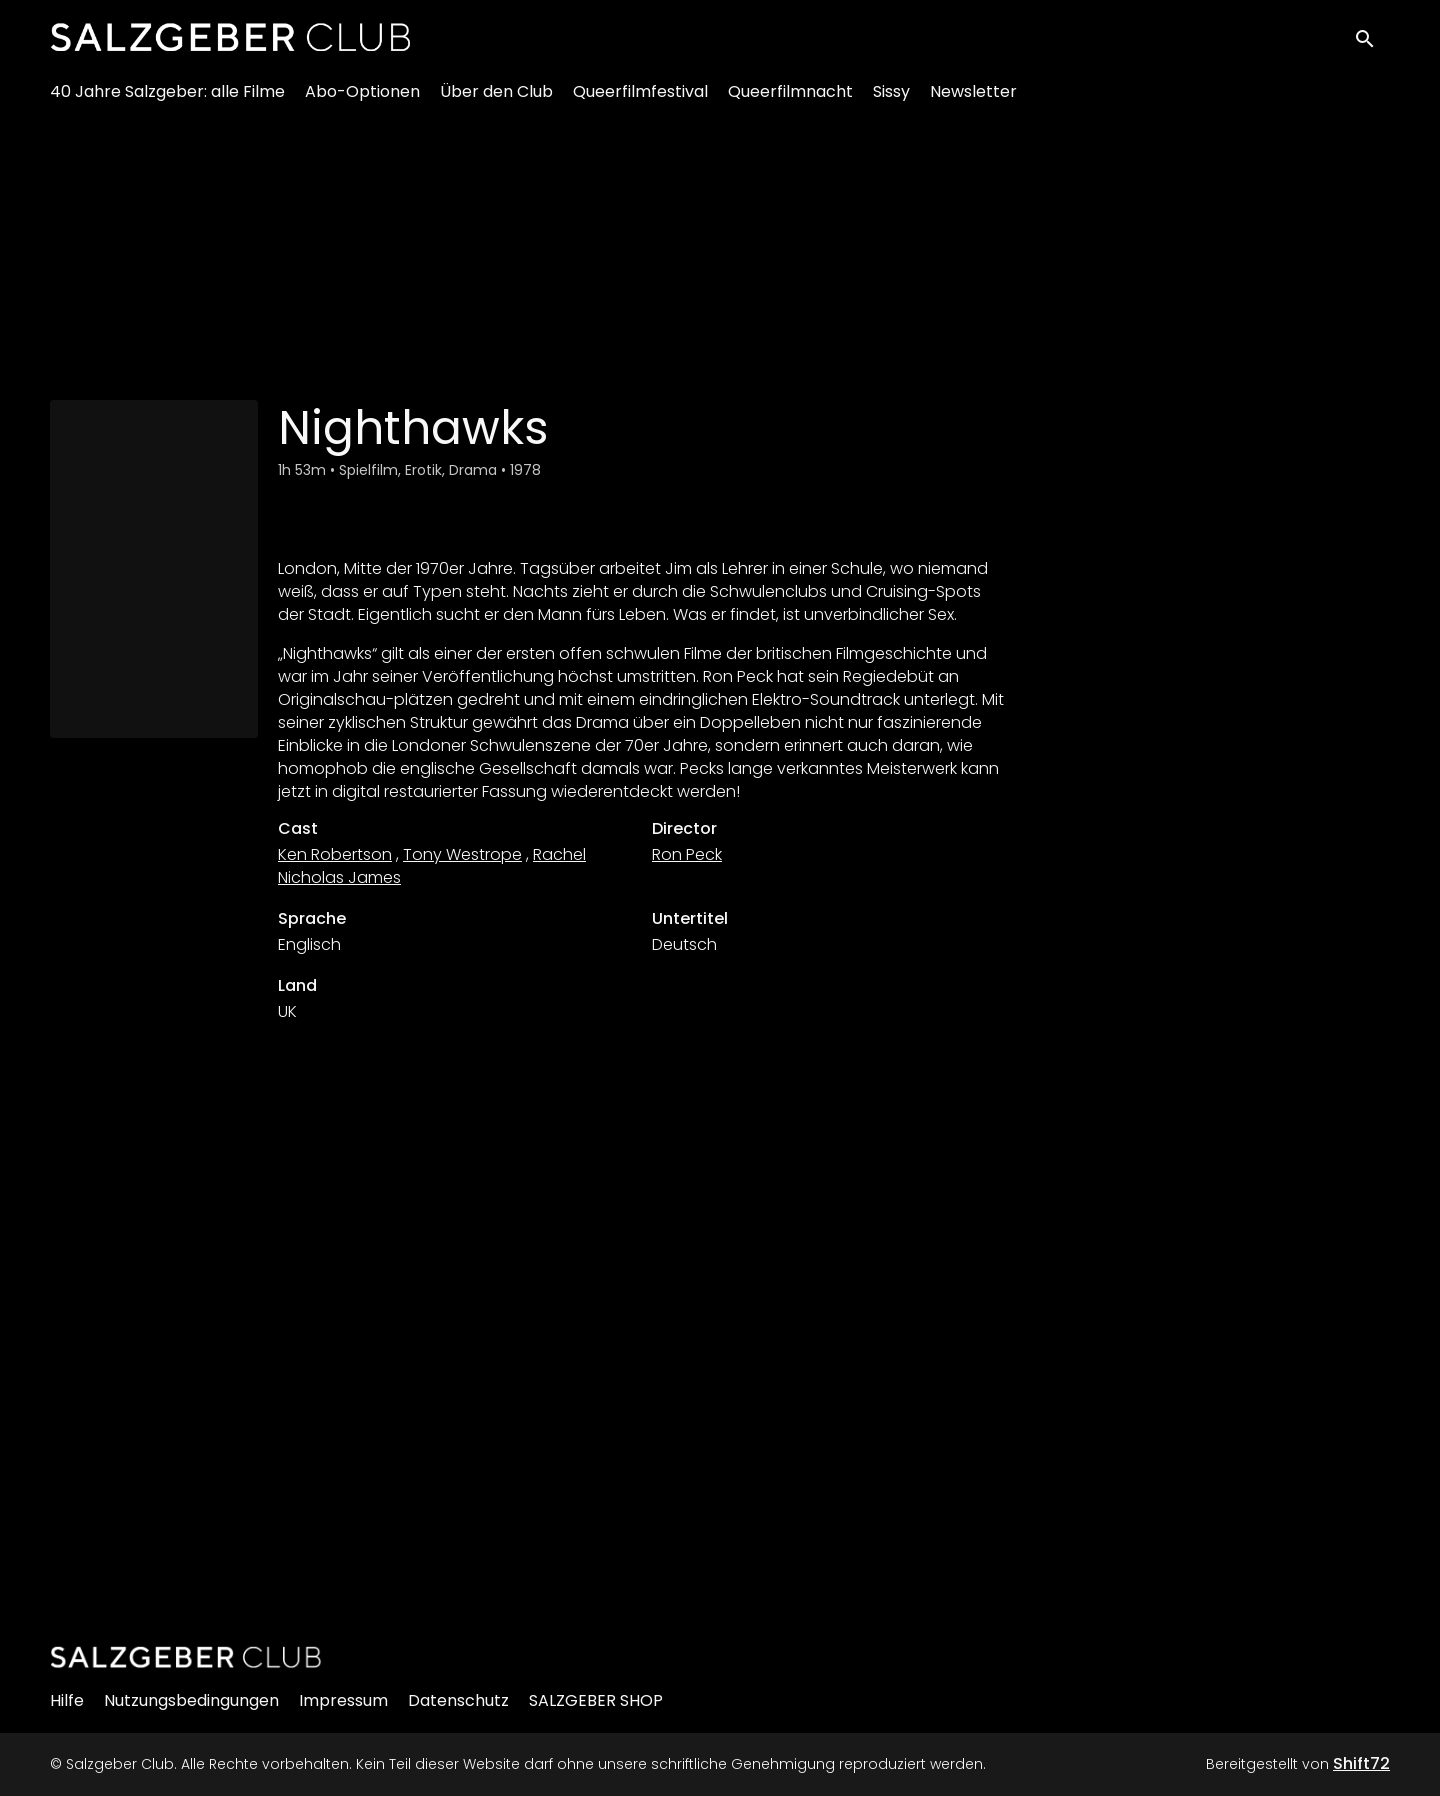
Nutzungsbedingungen (191, 1700)
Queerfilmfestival (640, 100)
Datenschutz (458, 1700)
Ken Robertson (335, 854)
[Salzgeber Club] (186, 1657)
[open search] (1372, 41)
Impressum (343, 1700)
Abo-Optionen (362, 100)
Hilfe (67, 1700)
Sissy (891, 100)
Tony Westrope (462, 854)
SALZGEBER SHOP (596, 1700)
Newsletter (973, 100)
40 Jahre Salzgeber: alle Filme (167, 100)
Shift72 (1361, 1763)
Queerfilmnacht (790, 100)
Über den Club (496, 100)
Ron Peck (687, 854)
